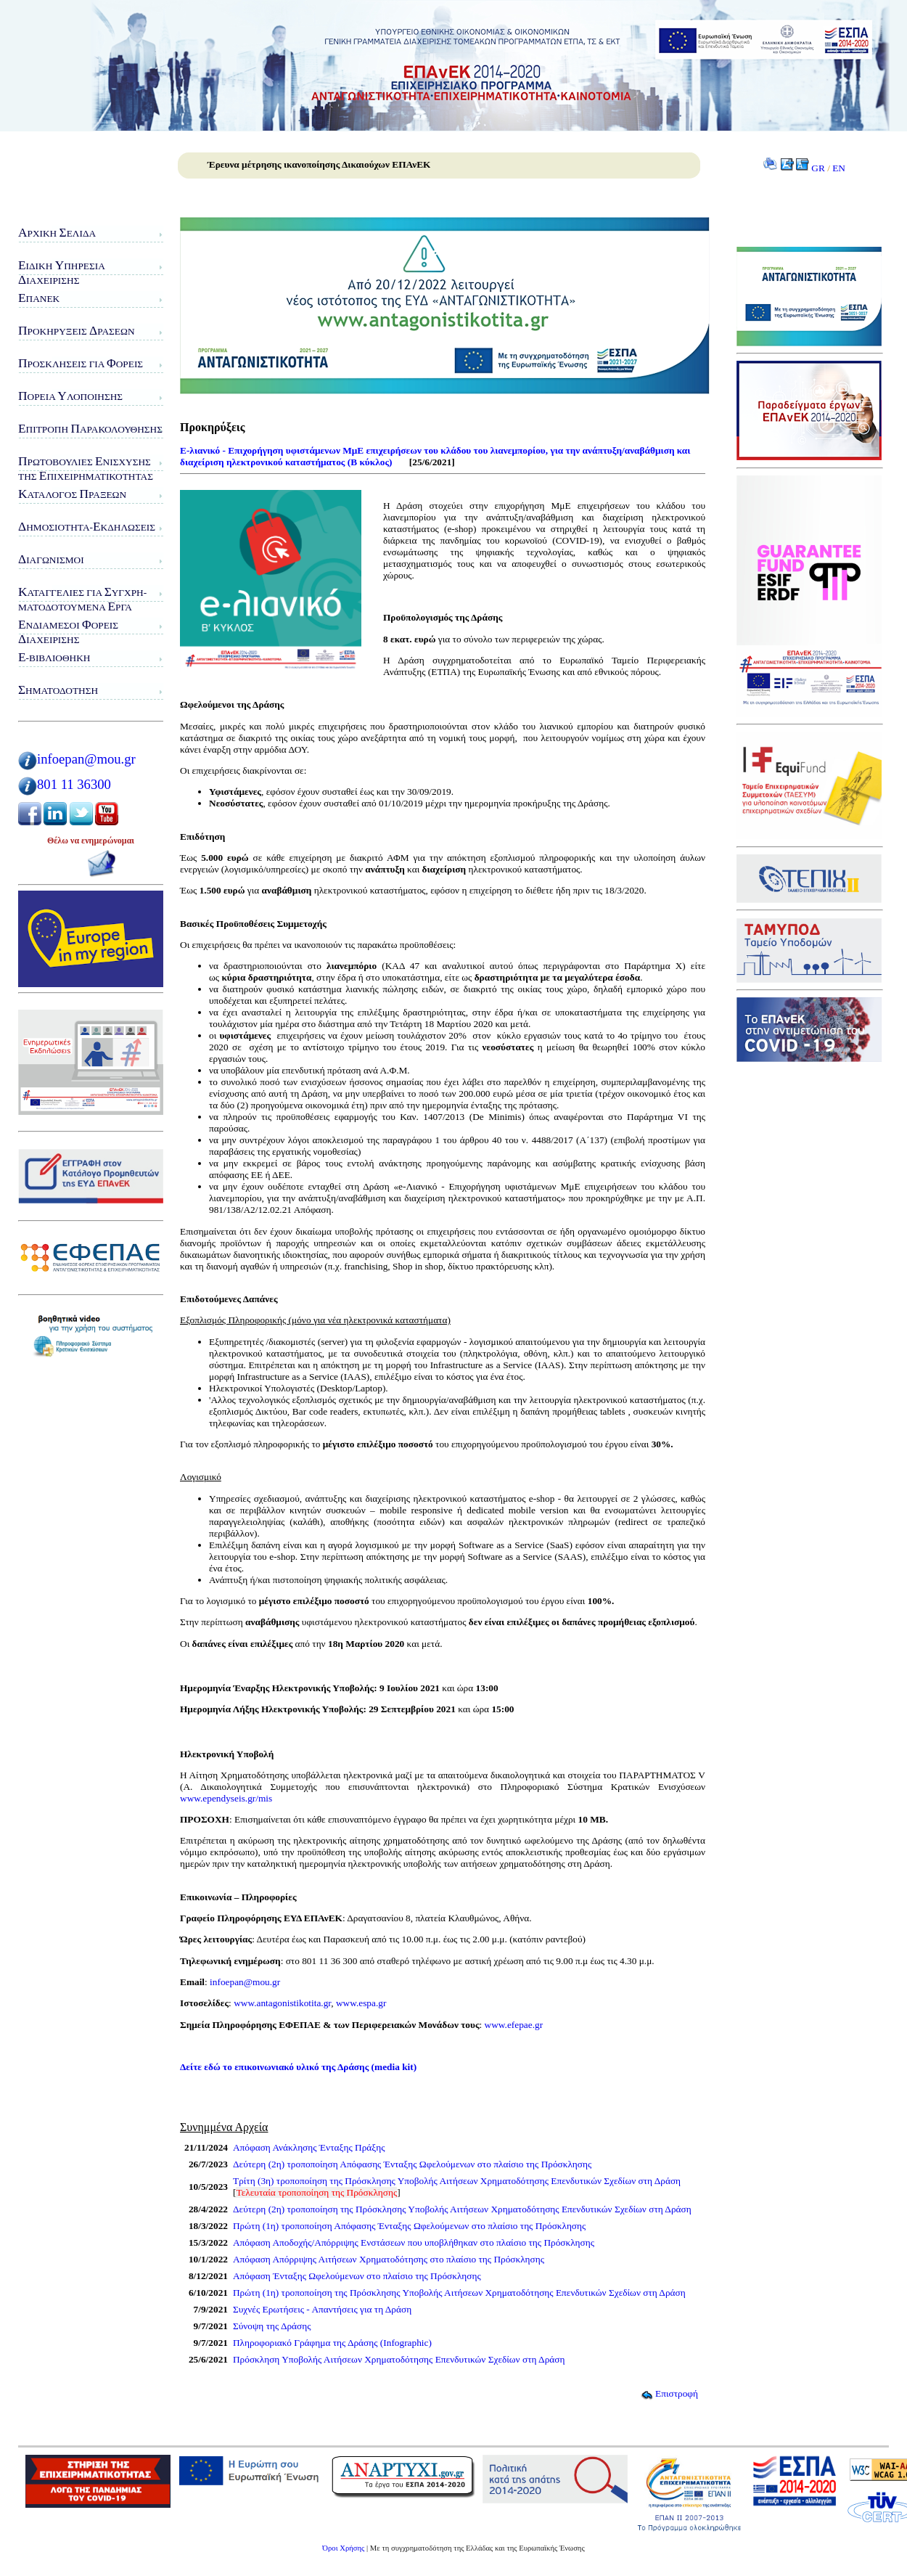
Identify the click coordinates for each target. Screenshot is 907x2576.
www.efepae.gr (514, 2024)
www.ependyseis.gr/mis (226, 1798)
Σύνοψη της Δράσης (272, 2326)
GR (818, 168)
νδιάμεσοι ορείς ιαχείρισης (68, 632)
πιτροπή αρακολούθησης (90, 429)
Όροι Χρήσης (343, 2548)
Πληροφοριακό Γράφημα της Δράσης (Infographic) (332, 2342)
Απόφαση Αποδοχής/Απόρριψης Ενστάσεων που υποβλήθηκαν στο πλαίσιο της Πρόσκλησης (413, 2242)
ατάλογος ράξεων (72, 494)
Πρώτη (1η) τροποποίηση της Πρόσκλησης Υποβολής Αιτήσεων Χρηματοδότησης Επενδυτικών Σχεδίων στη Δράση (459, 2292)
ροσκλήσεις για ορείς (80, 363)
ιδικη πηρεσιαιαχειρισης (61, 272)
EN (838, 168)
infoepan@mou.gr (86, 758)
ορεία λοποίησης (70, 396)
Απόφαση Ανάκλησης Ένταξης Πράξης (309, 2147)
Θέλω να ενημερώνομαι (90, 840)
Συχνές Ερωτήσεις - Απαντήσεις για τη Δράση (322, 2309)
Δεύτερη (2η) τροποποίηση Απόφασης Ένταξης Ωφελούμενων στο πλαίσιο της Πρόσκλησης (412, 2164)
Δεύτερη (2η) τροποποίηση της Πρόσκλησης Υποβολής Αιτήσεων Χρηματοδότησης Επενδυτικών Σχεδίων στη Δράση (462, 2209)
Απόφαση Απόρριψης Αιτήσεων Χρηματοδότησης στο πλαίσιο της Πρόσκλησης (388, 2259)
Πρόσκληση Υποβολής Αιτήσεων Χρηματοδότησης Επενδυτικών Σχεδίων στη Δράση (399, 2359)
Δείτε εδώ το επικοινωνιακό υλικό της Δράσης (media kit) (298, 2066)
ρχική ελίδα (57, 233)
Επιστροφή (669, 2393)
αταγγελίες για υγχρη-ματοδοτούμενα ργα (82, 599)
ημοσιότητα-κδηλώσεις (86, 526)
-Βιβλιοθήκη (54, 657)
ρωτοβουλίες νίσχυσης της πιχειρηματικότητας (85, 468)
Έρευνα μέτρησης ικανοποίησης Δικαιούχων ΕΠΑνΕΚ (319, 164)
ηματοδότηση (58, 690)
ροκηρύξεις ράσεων (76, 331)
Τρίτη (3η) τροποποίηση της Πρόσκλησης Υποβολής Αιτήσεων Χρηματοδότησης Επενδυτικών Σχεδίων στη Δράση (457, 2180)
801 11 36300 (74, 784)
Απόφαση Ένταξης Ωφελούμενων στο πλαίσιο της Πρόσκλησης (357, 2275)
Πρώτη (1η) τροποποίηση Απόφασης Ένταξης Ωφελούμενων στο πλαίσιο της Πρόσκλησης (409, 2225)
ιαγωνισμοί (51, 559)
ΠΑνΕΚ (38, 298)
